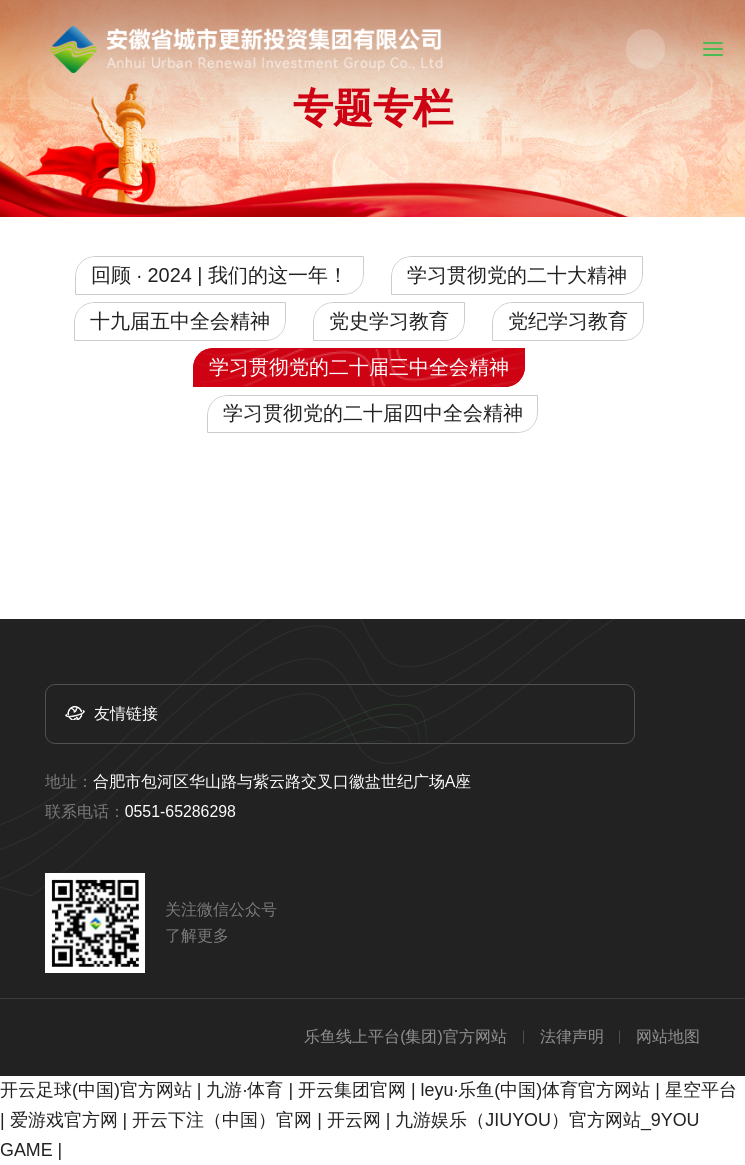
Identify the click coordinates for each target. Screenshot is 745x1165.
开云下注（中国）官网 (222, 1120)
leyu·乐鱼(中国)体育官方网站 (536, 1090)
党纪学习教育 (568, 321)
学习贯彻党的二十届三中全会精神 (359, 367)
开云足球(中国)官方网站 (96, 1090)
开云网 (354, 1120)
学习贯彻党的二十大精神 (517, 275)
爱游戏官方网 (64, 1120)
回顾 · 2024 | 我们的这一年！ (219, 275)
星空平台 (701, 1090)
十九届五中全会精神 (180, 321)
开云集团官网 (352, 1090)
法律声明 (572, 1036)
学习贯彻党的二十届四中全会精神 (373, 413)
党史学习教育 (389, 321)
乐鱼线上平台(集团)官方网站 (405, 1036)
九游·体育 (244, 1090)
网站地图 (668, 1036)
